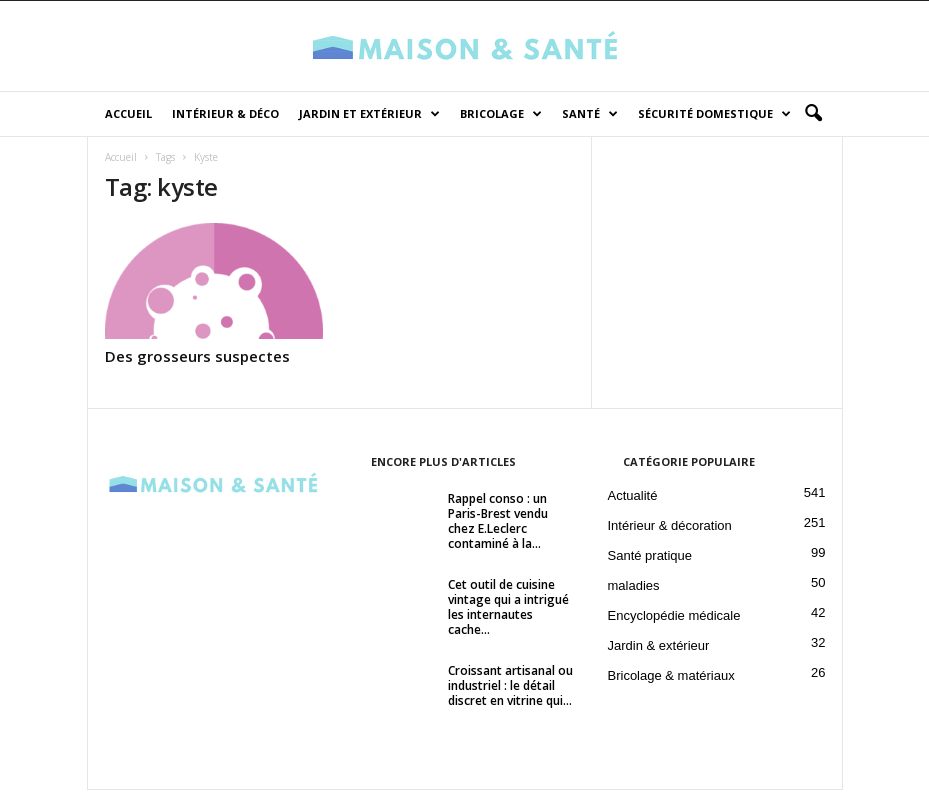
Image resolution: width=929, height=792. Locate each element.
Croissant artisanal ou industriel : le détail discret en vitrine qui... (510, 687)
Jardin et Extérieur (369, 114)
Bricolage (501, 114)
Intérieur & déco (225, 113)
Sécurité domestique (714, 114)
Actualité (633, 497)
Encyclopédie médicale (674, 617)
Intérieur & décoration (670, 527)
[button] (813, 114)
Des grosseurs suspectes (197, 358)
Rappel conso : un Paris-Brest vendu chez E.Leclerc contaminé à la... (498, 523)
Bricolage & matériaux (671, 677)
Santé (590, 114)
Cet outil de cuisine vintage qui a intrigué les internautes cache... (508, 609)
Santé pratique (650, 557)
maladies (634, 587)
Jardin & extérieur (659, 647)
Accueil (128, 113)
